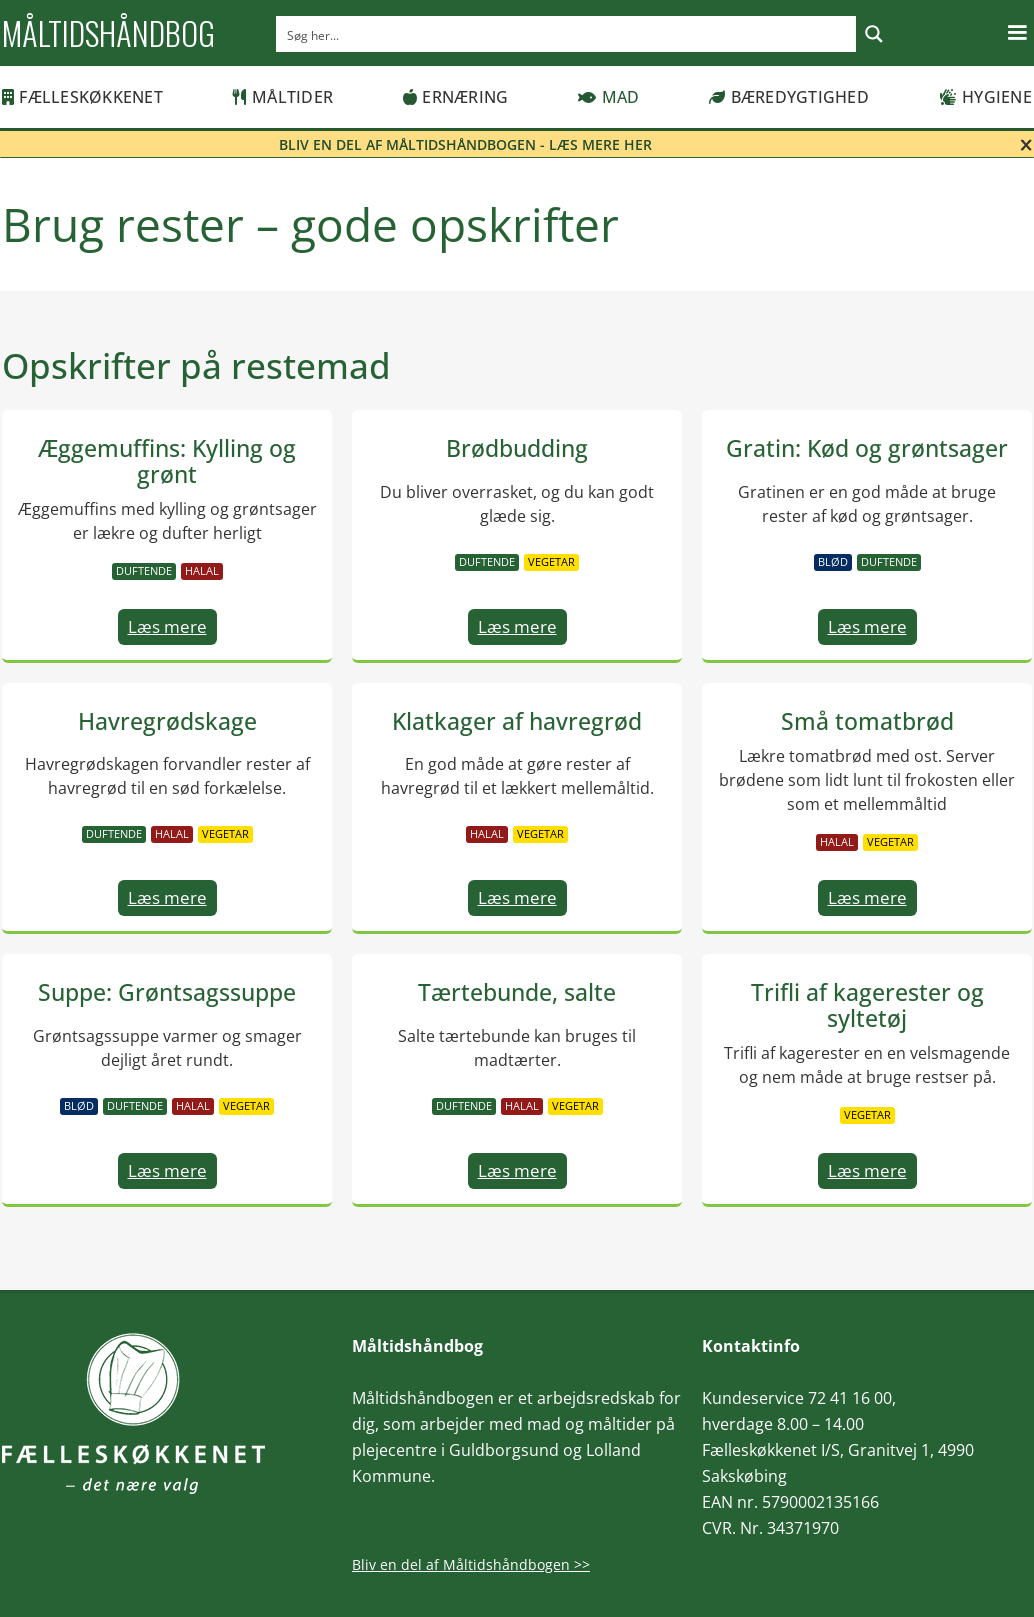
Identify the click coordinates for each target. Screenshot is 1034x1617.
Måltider (283, 97)
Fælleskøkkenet (82, 97)
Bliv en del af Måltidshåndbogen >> (471, 1564)
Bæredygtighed (789, 97)
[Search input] (567, 34)
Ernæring (455, 97)
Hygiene (985, 97)
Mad (608, 97)
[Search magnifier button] (874, 34)
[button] (1017, 33)
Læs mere (167, 626)
